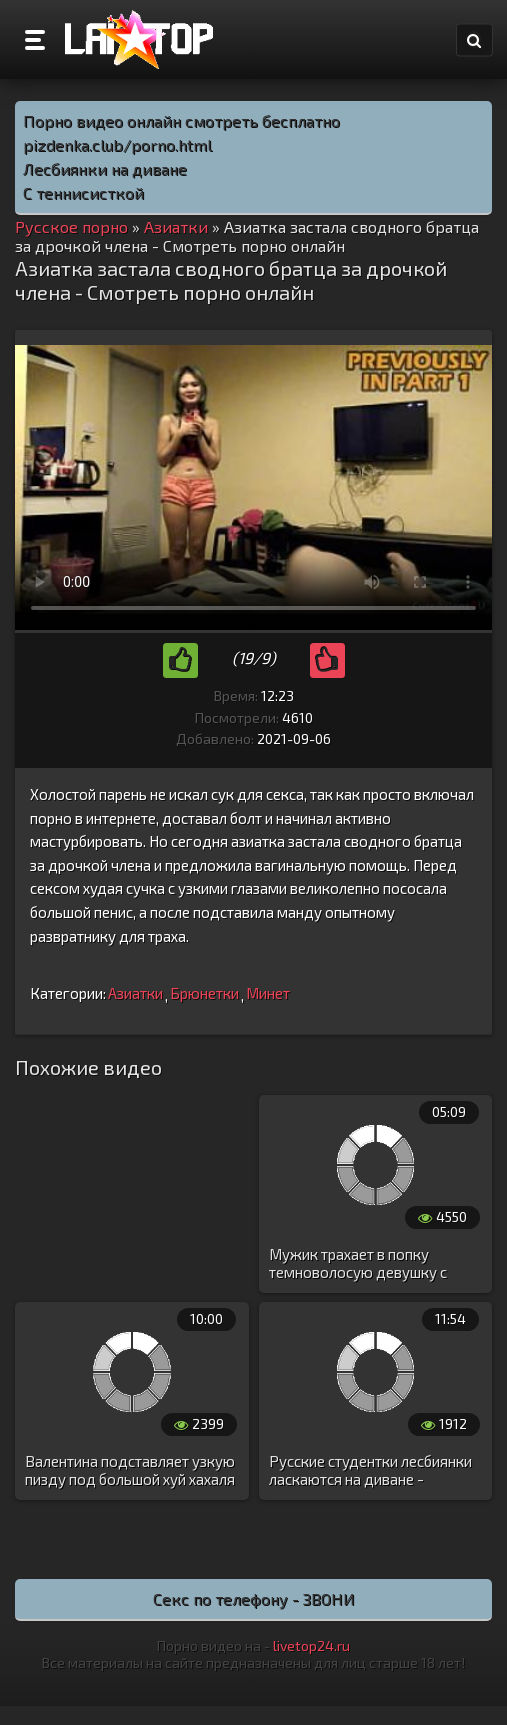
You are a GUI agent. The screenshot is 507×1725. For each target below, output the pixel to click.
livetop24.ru (311, 1645)
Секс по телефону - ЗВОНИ (254, 1598)
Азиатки (135, 993)
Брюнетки (204, 993)
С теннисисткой (83, 192)
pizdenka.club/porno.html (117, 144)
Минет (268, 993)
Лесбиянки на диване (105, 168)
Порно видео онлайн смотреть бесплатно (181, 120)
